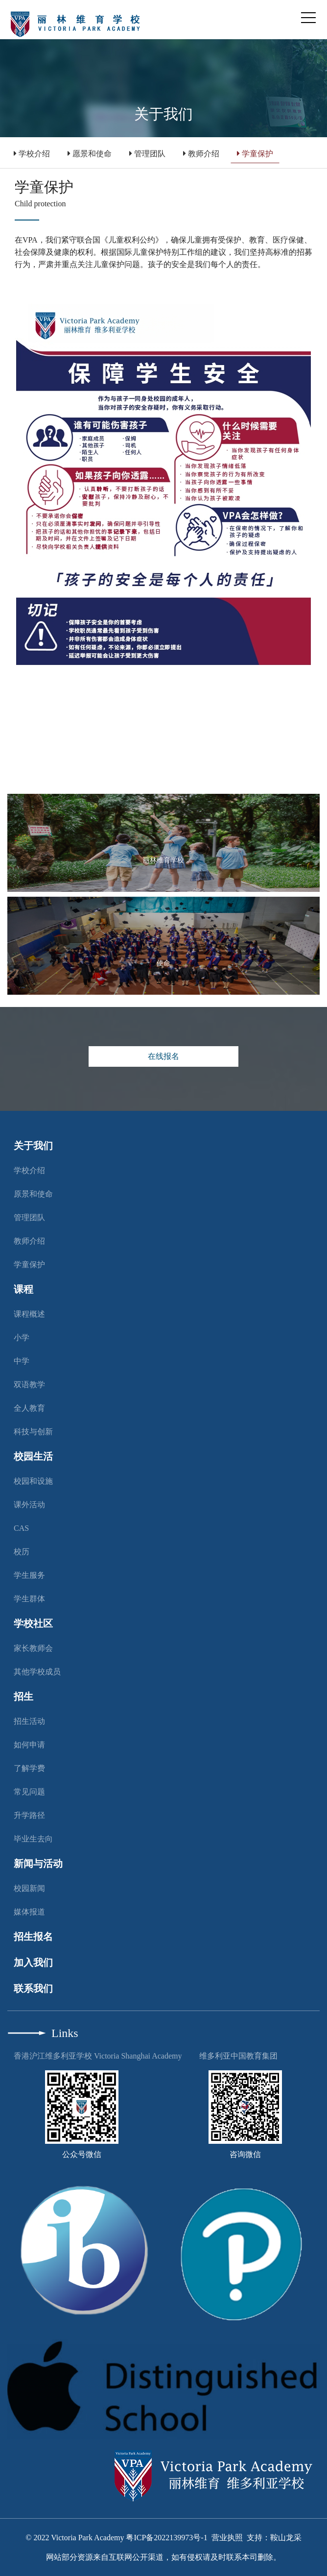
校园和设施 (33, 1481)
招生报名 (33, 1936)
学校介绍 (32, 153)
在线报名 (163, 1056)
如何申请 (29, 1745)
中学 (21, 1361)
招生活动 (29, 1721)
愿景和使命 (90, 153)
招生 (23, 1696)
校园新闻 (29, 1888)
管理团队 (147, 153)
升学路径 (29, 1815)
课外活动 (29, 1504)
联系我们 (33, 1988)
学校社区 (33, 1623)
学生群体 (29, 1599)
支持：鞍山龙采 (274, 2537)
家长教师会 (33, 1648)
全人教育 (29, 1408)
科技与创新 (33, 1431)
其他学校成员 (37, 1672)
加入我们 (33, 1962)
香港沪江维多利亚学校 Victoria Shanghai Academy (98, 2056)
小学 (21, 1337)
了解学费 (29, 1768)
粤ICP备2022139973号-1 (166, 2537)
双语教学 (29, 1384)
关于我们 (33, 1145)
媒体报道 (29, 1912)
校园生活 (33, 1456)
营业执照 (227, 2537)
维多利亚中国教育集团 (238, 2056)
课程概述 (29, 1314)
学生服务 (29, 1575)
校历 (21, 1551)
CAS (21, 1528)
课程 (23, 1289)
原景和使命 (33, 1194)
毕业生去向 (33, 1839)
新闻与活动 (38, 1863)
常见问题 (29, 1792)
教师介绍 (201, 153)
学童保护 (255, 153)
